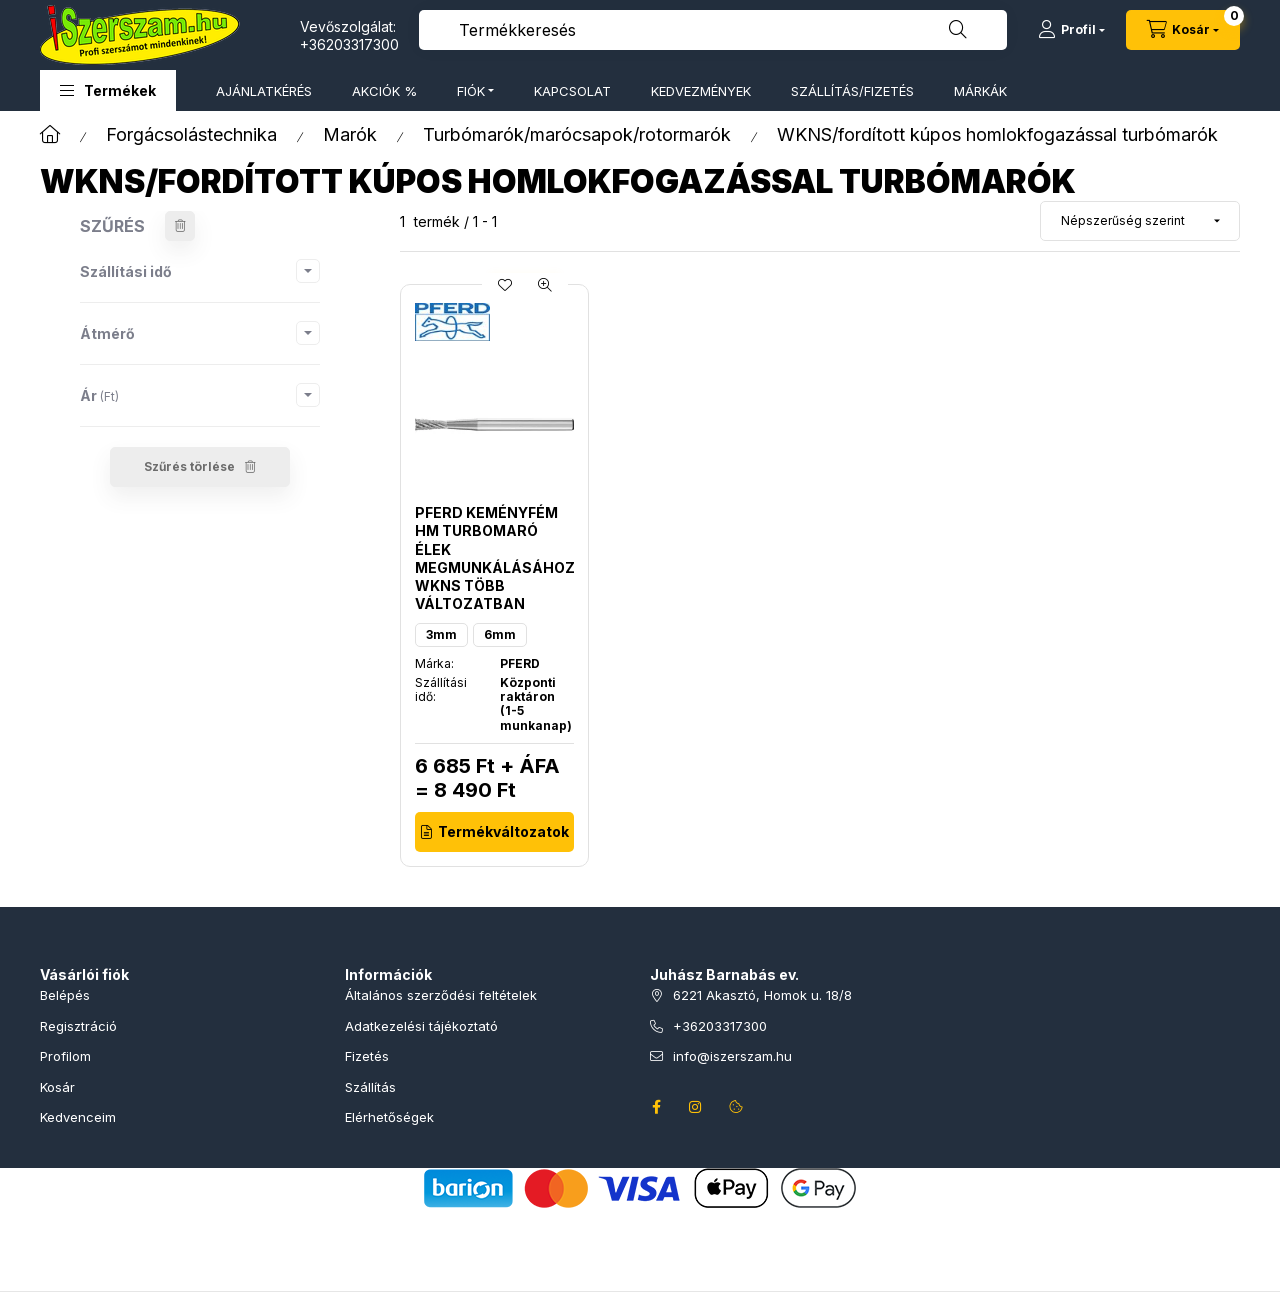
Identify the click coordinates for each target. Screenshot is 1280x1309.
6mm (500, 634)
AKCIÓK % (384, 91)
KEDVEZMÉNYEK (701, 91)
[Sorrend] (1140, 221)
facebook (656, 1107)
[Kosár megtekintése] (1183, 30)
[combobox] (713, 30)
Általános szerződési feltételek (441, 995)
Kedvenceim (78, 1117)
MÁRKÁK (980, 91)
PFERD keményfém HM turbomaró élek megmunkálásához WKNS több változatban (495, 558)
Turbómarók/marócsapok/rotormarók (577, 134)
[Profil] (1071, 30)
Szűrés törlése (189, 466)
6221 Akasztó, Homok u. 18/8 (762, 995)
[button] (108, 90)
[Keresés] (958, 30)
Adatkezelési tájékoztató (421, 1026)
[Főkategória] (50, 134)
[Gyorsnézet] (545, 285)
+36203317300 (349, 44)
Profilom (65, 1056)
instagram (696, 1107)
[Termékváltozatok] (494, 832)
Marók (350, 134)
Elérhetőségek (389, 1117)
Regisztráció (78, 1026)
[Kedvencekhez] (505, 285)
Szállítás (370, 1087)
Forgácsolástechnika (191, 134)
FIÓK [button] (471, 91)
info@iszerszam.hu (732, 1056)
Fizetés (367, 1056)
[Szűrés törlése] (180, 226)
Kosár (57, 1087)
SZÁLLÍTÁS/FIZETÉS (852, 91)
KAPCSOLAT (572, 91)
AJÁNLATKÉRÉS (264, 91)
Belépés (65, 995)
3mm (441, 634)
